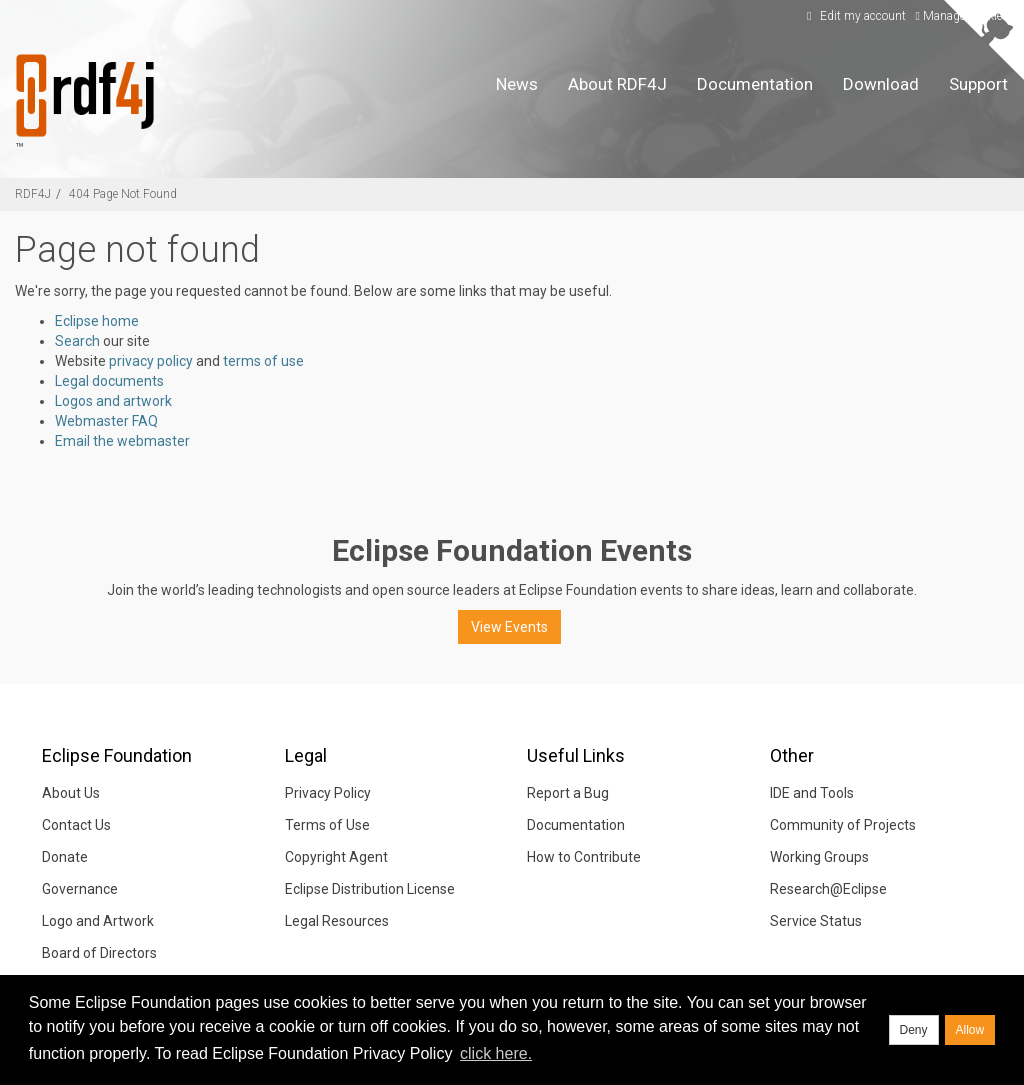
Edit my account (854, 16)
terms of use (263, 361)
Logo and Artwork (98, 921)
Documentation (755, 84)
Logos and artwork (113, 401)
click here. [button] (496, 1053)
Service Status (816, 921)
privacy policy (151, 361)
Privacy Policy (328, 793)
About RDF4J (617, 84)
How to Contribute (584, 857)
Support (978, 84)
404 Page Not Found (123, 194)
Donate (65, 857)
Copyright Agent (336, 857)
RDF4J (33, 194)
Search (77, 341)
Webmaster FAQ (106, 421)
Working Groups (819, 857)
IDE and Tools (812, 793)
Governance (80, 889)
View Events (509, 627)
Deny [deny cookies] (914, 1030)
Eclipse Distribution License (370, 889)
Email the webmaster (122, 441)
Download (881, 84)
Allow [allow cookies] (970, 1030)
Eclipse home (97, 321)
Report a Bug (568, 793)
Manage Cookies (962, 16)
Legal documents (109, 381)
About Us (71, 793)
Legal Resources (337, 921)
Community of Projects (843, 825)
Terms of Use (327, 825)
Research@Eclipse (828, 889)
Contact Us (76, 825)
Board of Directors (99, 953)
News (517, 84)
